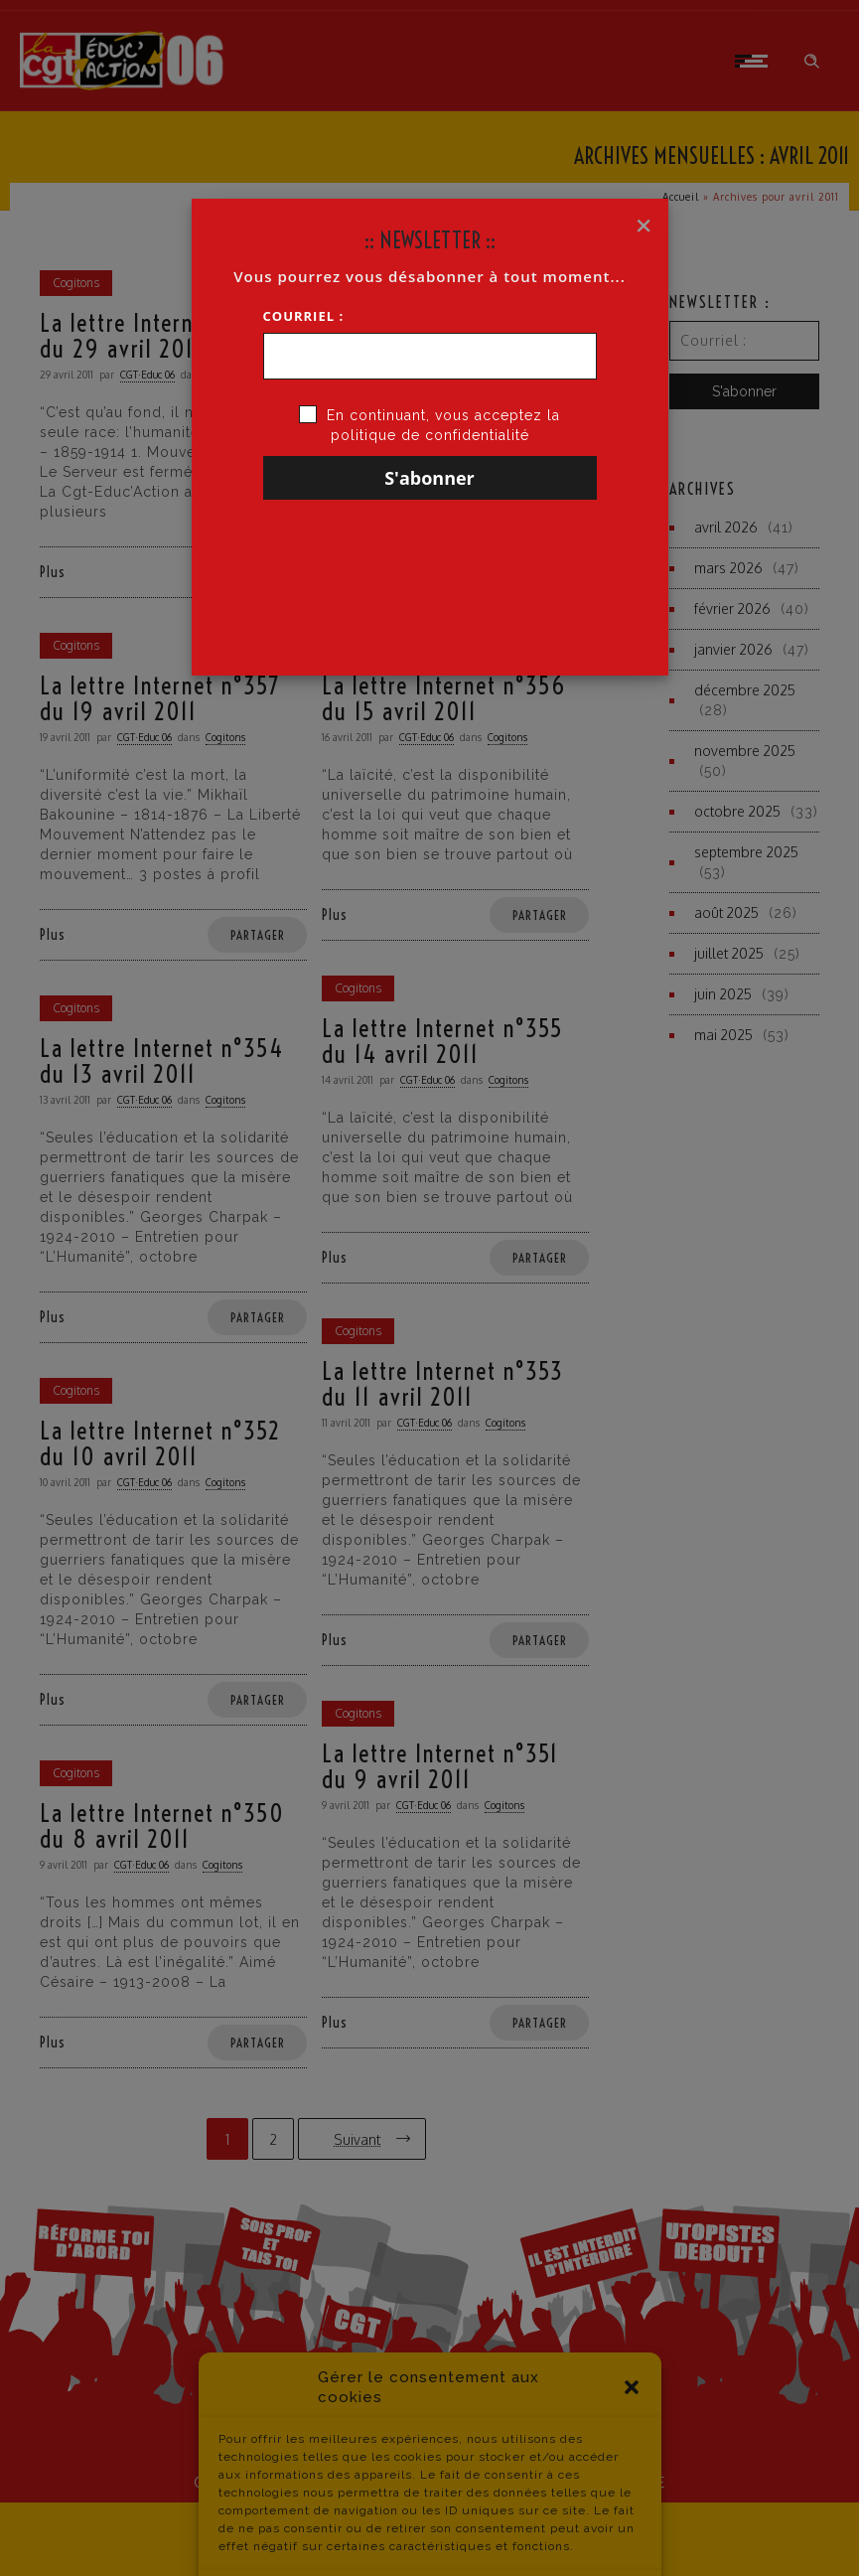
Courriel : (304, 316)
